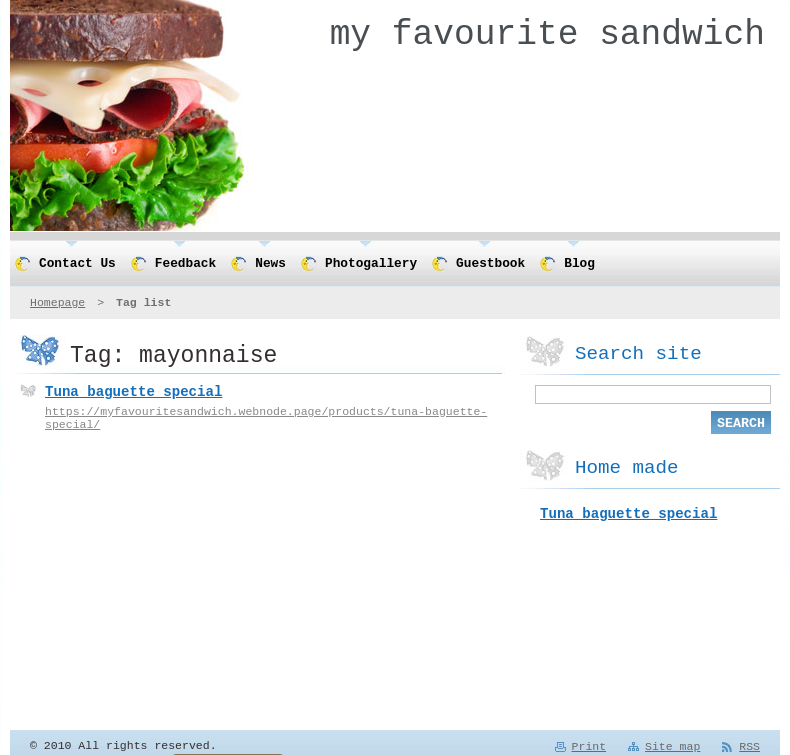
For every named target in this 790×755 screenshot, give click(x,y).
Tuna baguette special (133, 393)
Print (589, 747)
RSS (749, 747)
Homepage (57, 302)
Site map (672, 747)
